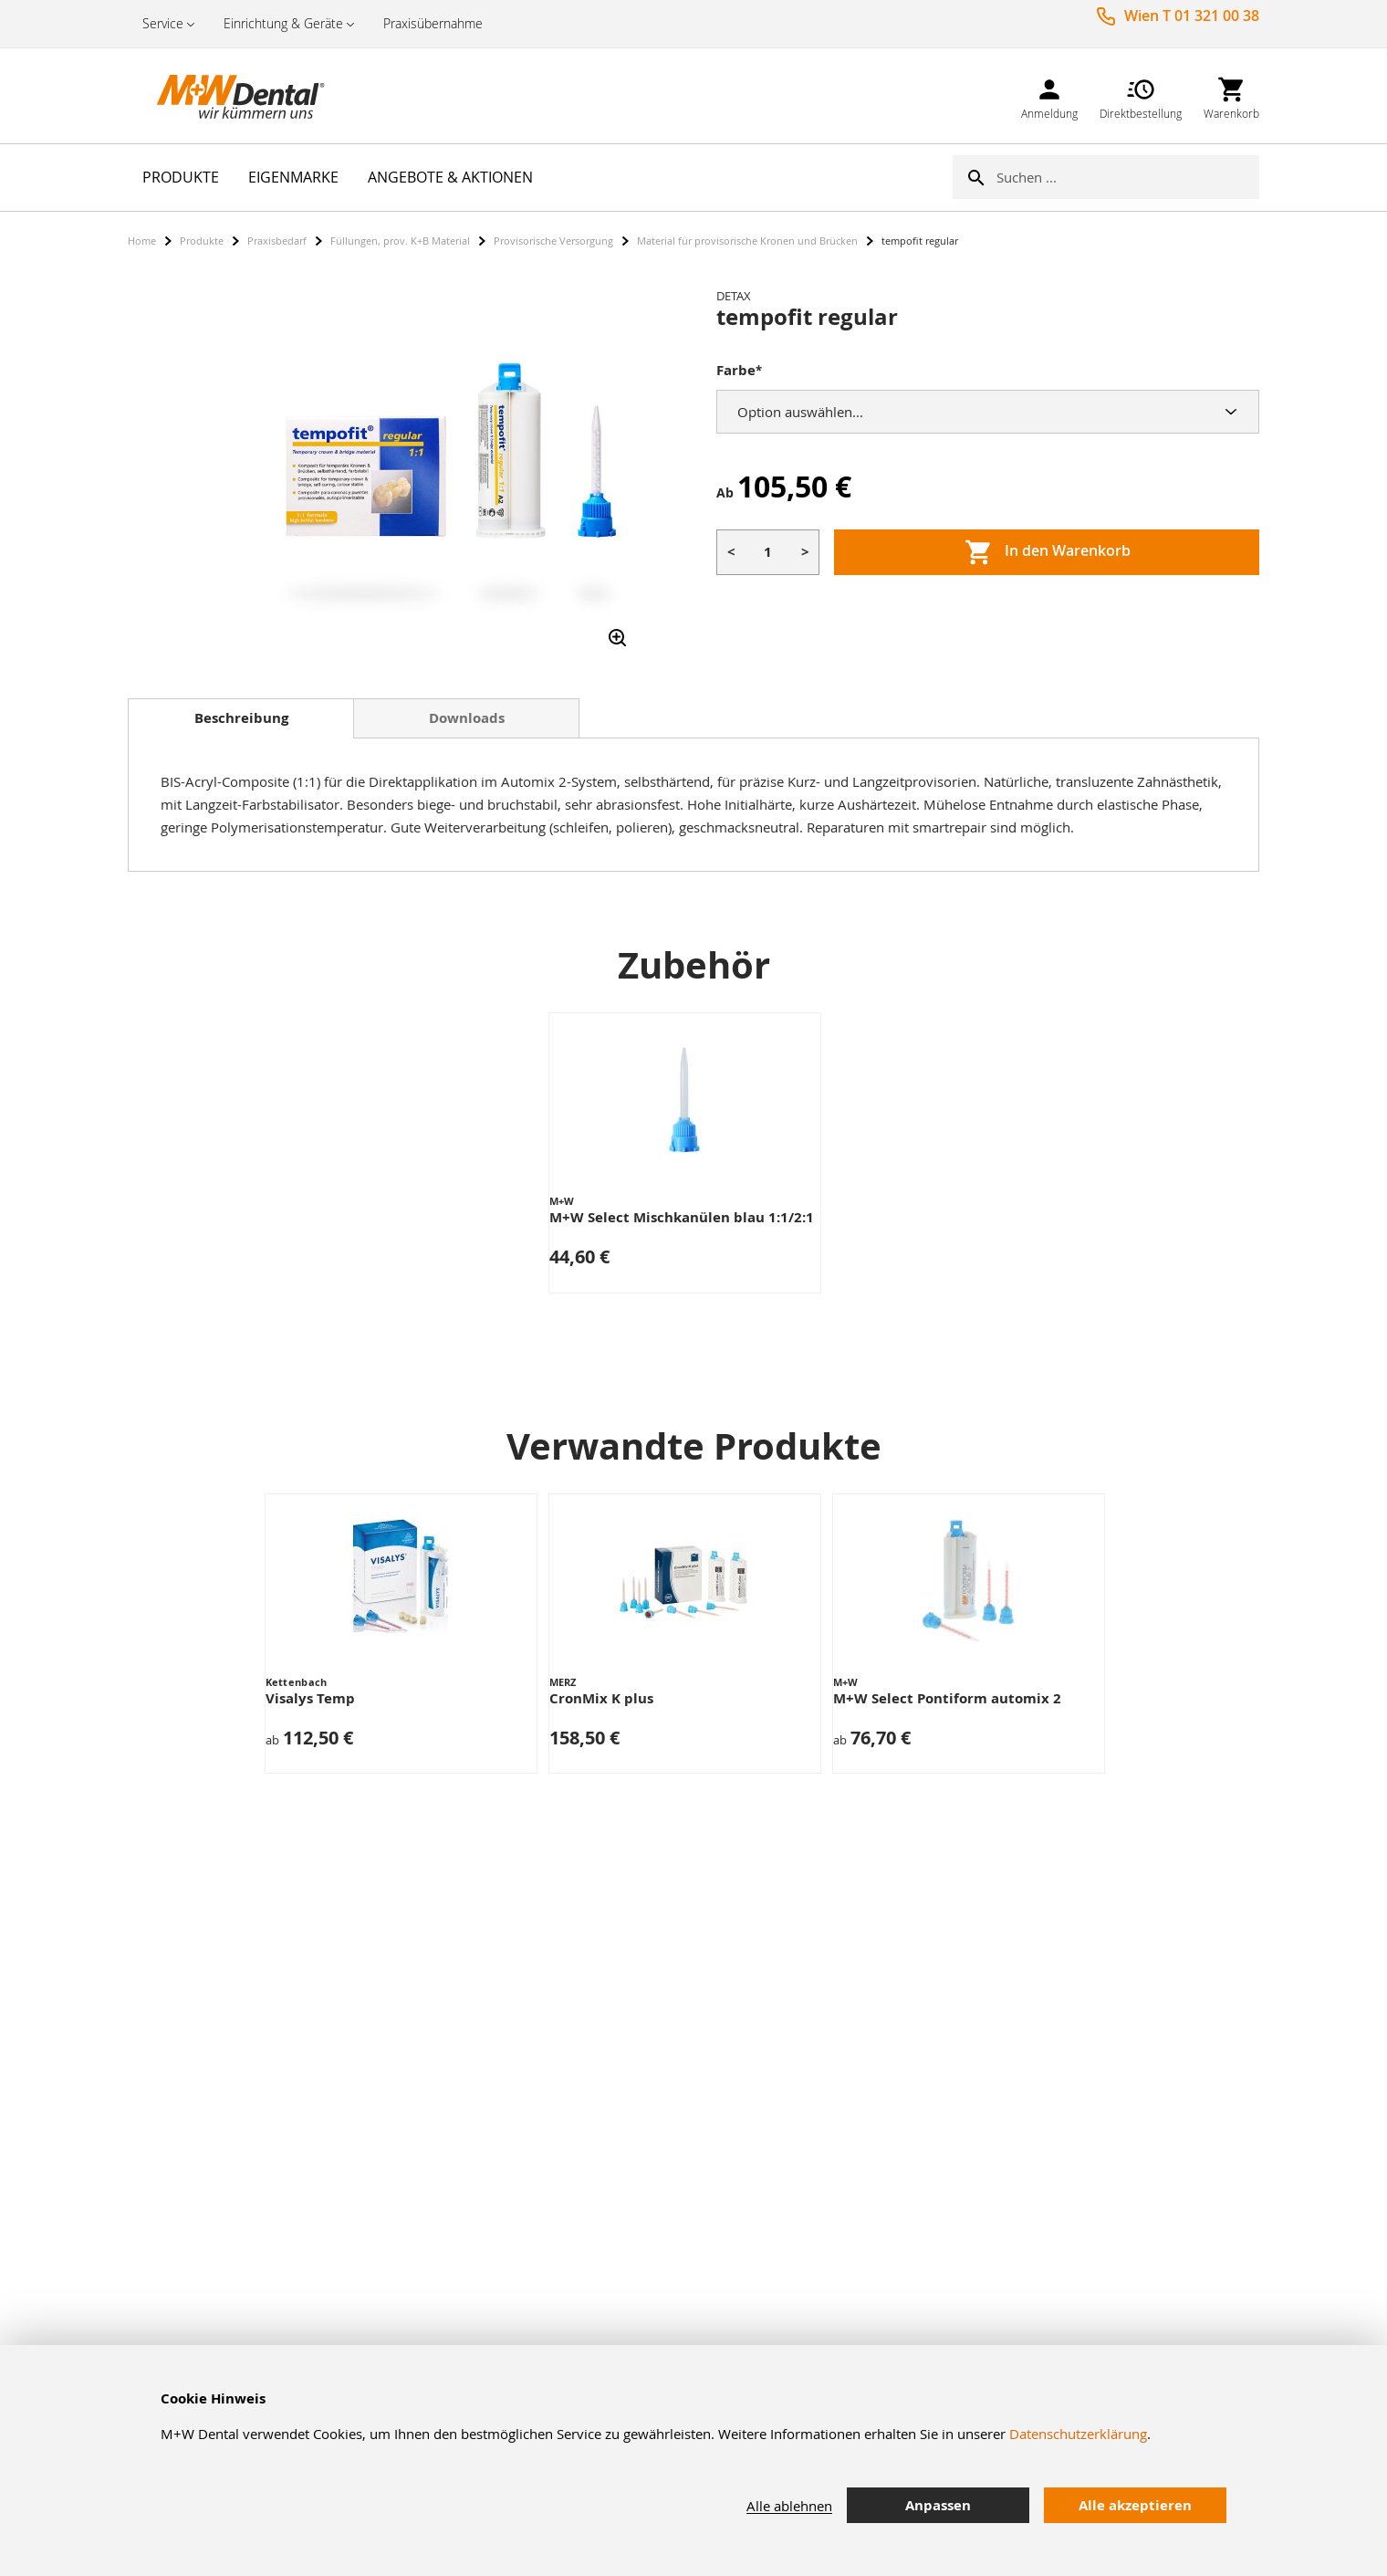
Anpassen (938, 2505)
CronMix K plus (601, 1698)
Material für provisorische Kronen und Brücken (747, 240)
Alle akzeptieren (1135, 2505)
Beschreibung (241, 718)
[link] (1049, 95)
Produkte (202, 240)
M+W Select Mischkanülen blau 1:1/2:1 (681, 1217)
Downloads (467, 718)
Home (142, 240)
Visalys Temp (310, 1698)
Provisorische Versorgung (553, 240)
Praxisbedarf (277, 240)
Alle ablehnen (789, 2506)
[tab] (241, 718)
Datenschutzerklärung (1078, 2433)
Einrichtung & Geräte (283, 23)
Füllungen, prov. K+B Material (400, 240)
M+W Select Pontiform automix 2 (947, 1698)
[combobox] (1127, 177)
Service (162, 23)
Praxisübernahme (433, 23)
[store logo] (219, 96)
